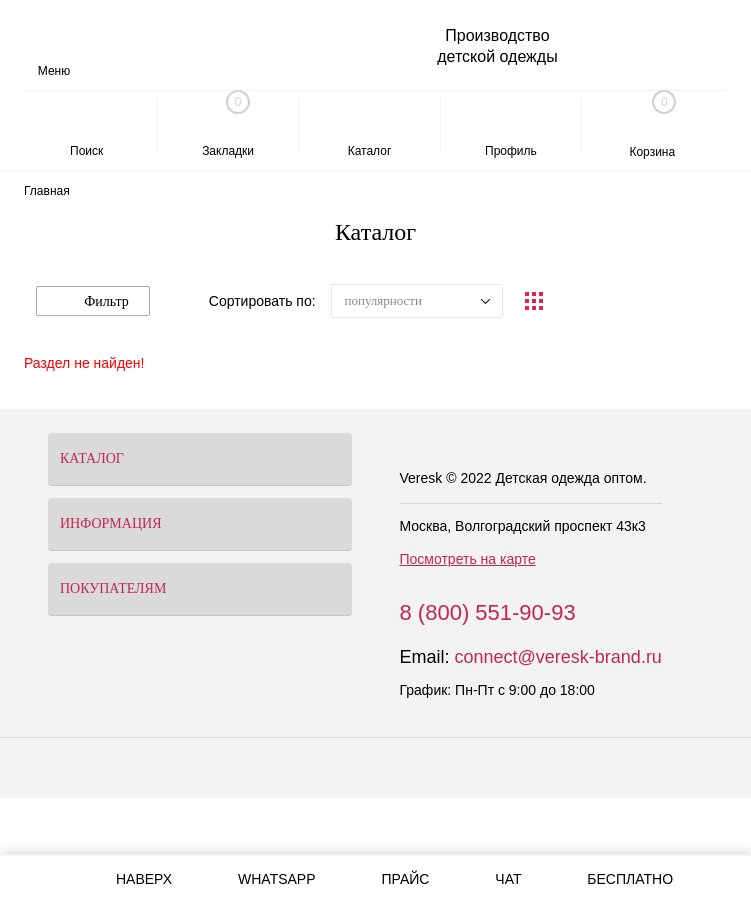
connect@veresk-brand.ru (558, 657)
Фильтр (93, 301)
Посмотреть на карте (468, 559)
